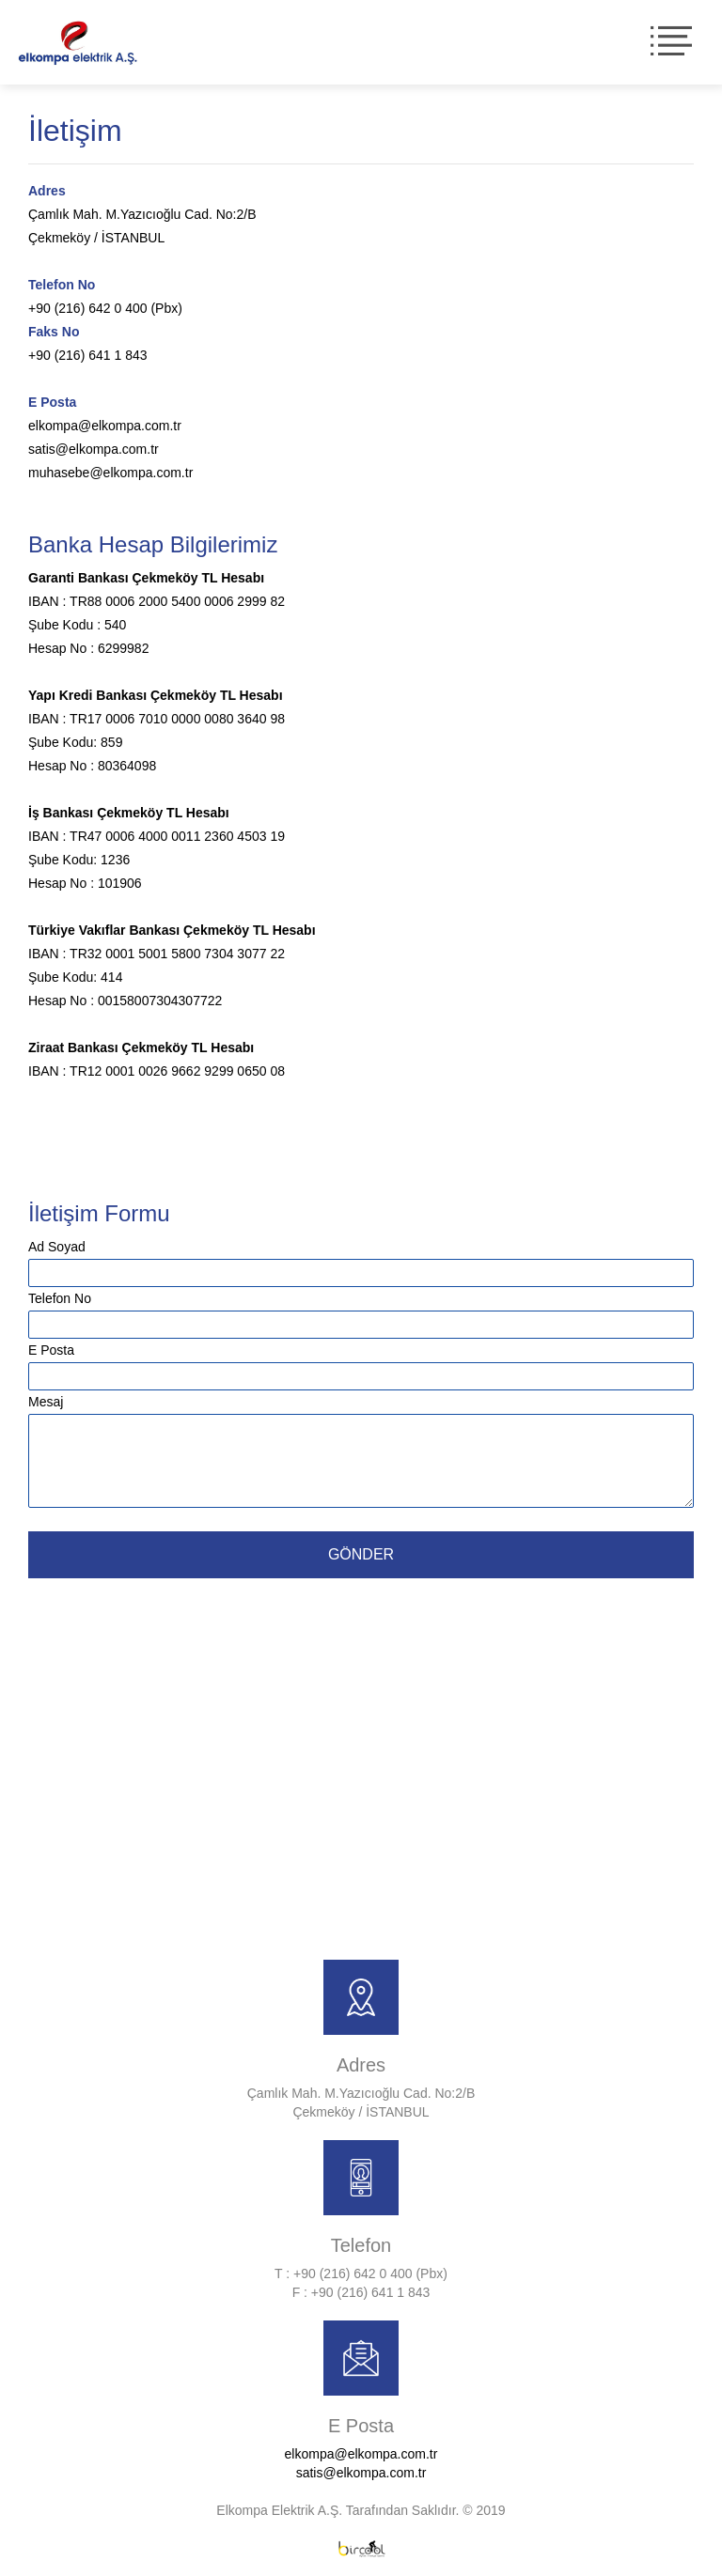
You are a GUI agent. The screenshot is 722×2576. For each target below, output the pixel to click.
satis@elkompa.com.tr (93, 449)
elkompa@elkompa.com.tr (104, 425)
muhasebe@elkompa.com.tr (110, 472)
